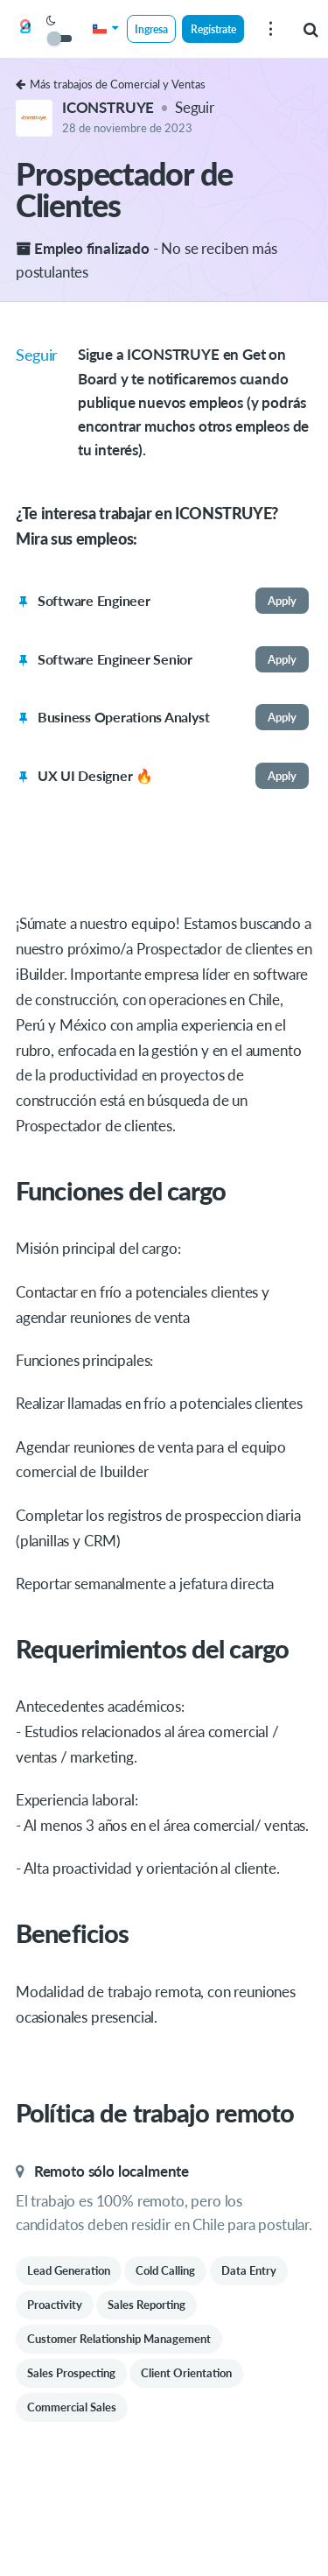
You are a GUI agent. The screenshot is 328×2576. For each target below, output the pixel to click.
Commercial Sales (71, 2407)
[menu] (270, 29)
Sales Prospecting (71, 2373)
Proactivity (54, 2305)
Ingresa (151, 29)
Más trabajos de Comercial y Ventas (111, 84)
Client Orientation (186, 2373)
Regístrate (213, 29)
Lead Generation (68, 2270)
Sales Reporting (146, 2305)
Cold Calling (165, 2270)
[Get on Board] (25, 29)
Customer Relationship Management (119, 2339)
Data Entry (248, 2270)
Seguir (194, 107)
